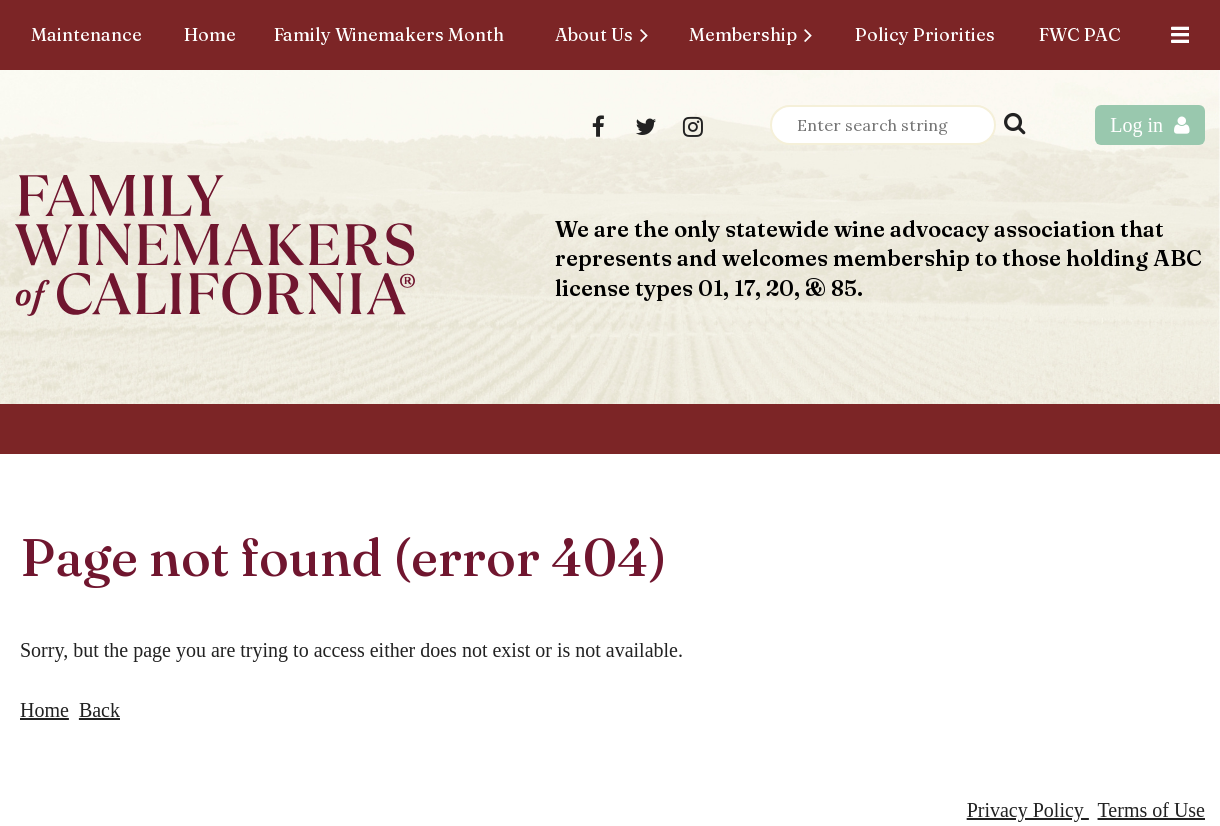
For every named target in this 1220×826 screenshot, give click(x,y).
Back (99, 710)
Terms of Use (1151, 810)
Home (44, 710)
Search (1015, 123)
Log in (1136, 125)
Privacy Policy (1028, 810)
